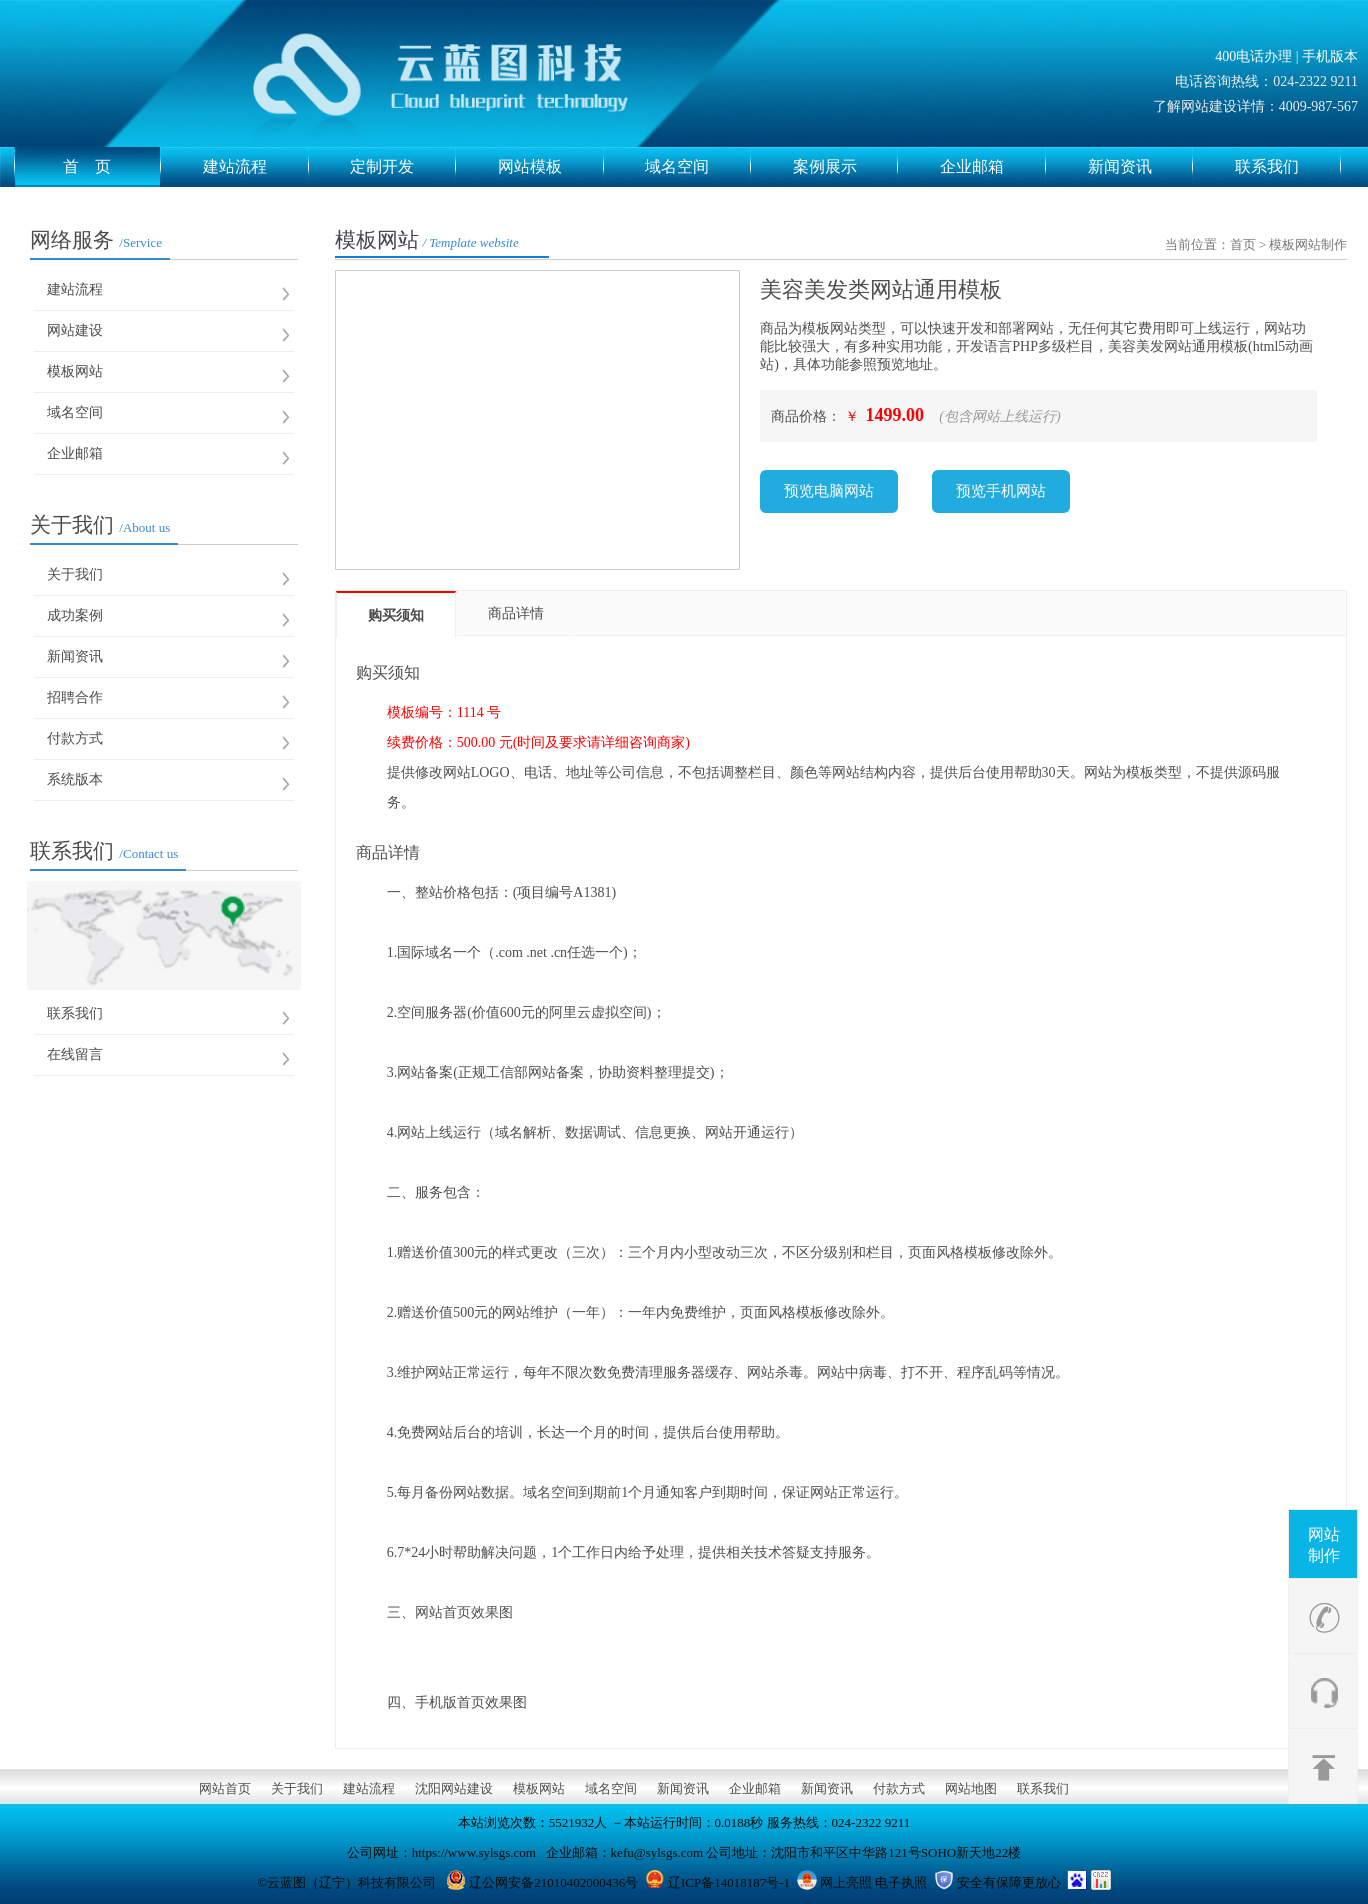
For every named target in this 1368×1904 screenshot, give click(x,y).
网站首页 (225, 1788)
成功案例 (75, 615)
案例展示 (846, 167)
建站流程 (256, 167)
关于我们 (100, 525)
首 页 (112, 167)
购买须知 (396, 615)
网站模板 (551, 167)
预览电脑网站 (829, 491)
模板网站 (75, 371)
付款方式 (75, 738)
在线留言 (75, 1054)
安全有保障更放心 (1009, 1882)
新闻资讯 (1141, 167)
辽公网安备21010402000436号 (553, 1882)
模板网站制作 (1308, 244)
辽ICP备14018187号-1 (729, 1882)
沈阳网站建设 (454, 1788)
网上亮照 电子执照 (873, 1882)
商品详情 (516, 613)
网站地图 (971, 1788)
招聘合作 (75, 697)
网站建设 (75, 330)
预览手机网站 (1001, 491)
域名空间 (698, 167)
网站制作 (1324, 1545)
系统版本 (75, 779)
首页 (1243, 244)
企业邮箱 (993, 167)
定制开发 (403, 167)
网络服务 (96, 240)
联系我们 (1288, 167)
